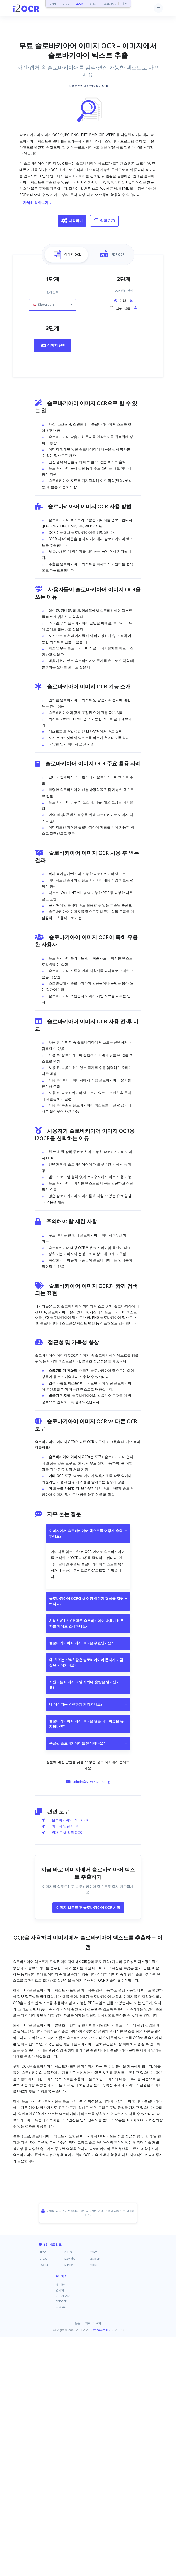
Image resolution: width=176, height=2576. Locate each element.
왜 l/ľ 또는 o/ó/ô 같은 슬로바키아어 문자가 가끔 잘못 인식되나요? (88, 1901)
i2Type (68, 2503)
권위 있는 (123, 390)
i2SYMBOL (109, 3)
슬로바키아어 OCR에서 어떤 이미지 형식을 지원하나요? (88, 1839)
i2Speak (44, 2503)
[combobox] (52, 418)
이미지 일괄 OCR (65, 2065)
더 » (124, 3)
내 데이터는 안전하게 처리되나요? (88, 1943)
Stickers (95, 2503)
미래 (123, 382)
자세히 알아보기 (37, 223)
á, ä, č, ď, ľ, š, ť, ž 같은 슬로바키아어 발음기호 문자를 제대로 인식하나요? (88, 1862)
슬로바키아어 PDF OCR (70, 2058)
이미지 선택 (53, 487)
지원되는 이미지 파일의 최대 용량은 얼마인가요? (88, 1923)
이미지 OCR (63, 2534)
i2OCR (79, 3)
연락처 (60, 2529)
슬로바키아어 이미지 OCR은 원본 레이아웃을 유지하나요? (88, 1962)
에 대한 (60, 2523)
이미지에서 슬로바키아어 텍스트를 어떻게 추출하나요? (88, 1772)
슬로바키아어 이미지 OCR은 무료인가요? (88, 1882)
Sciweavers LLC (100, 2568)
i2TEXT (93, 3)
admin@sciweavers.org (91, 2020)
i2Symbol (70, 2497)
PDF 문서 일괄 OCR (67, 2071)
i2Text (43, 2497)
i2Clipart (95, 2497)
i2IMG (66, 3)
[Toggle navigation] (158, 8)
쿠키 (98, 2562)
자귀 (88, 2562)
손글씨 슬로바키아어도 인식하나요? (88, 1982)
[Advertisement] (95, 45)
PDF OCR (61, 2540)
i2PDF (53, 3)
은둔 (78, 2562)
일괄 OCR (104, 242)
